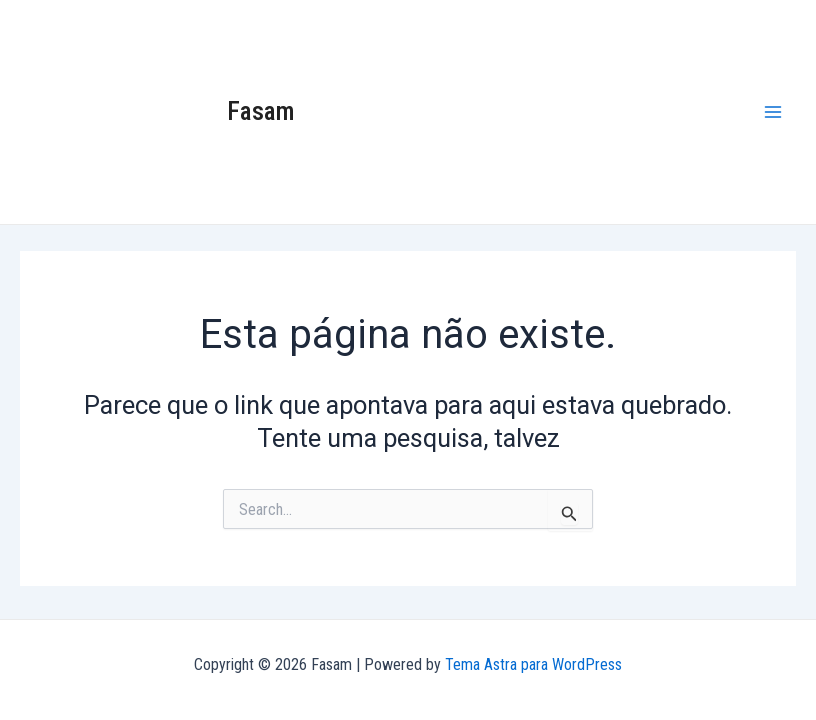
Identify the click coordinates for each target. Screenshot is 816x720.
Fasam (261, 111)
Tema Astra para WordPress (533, 664)
